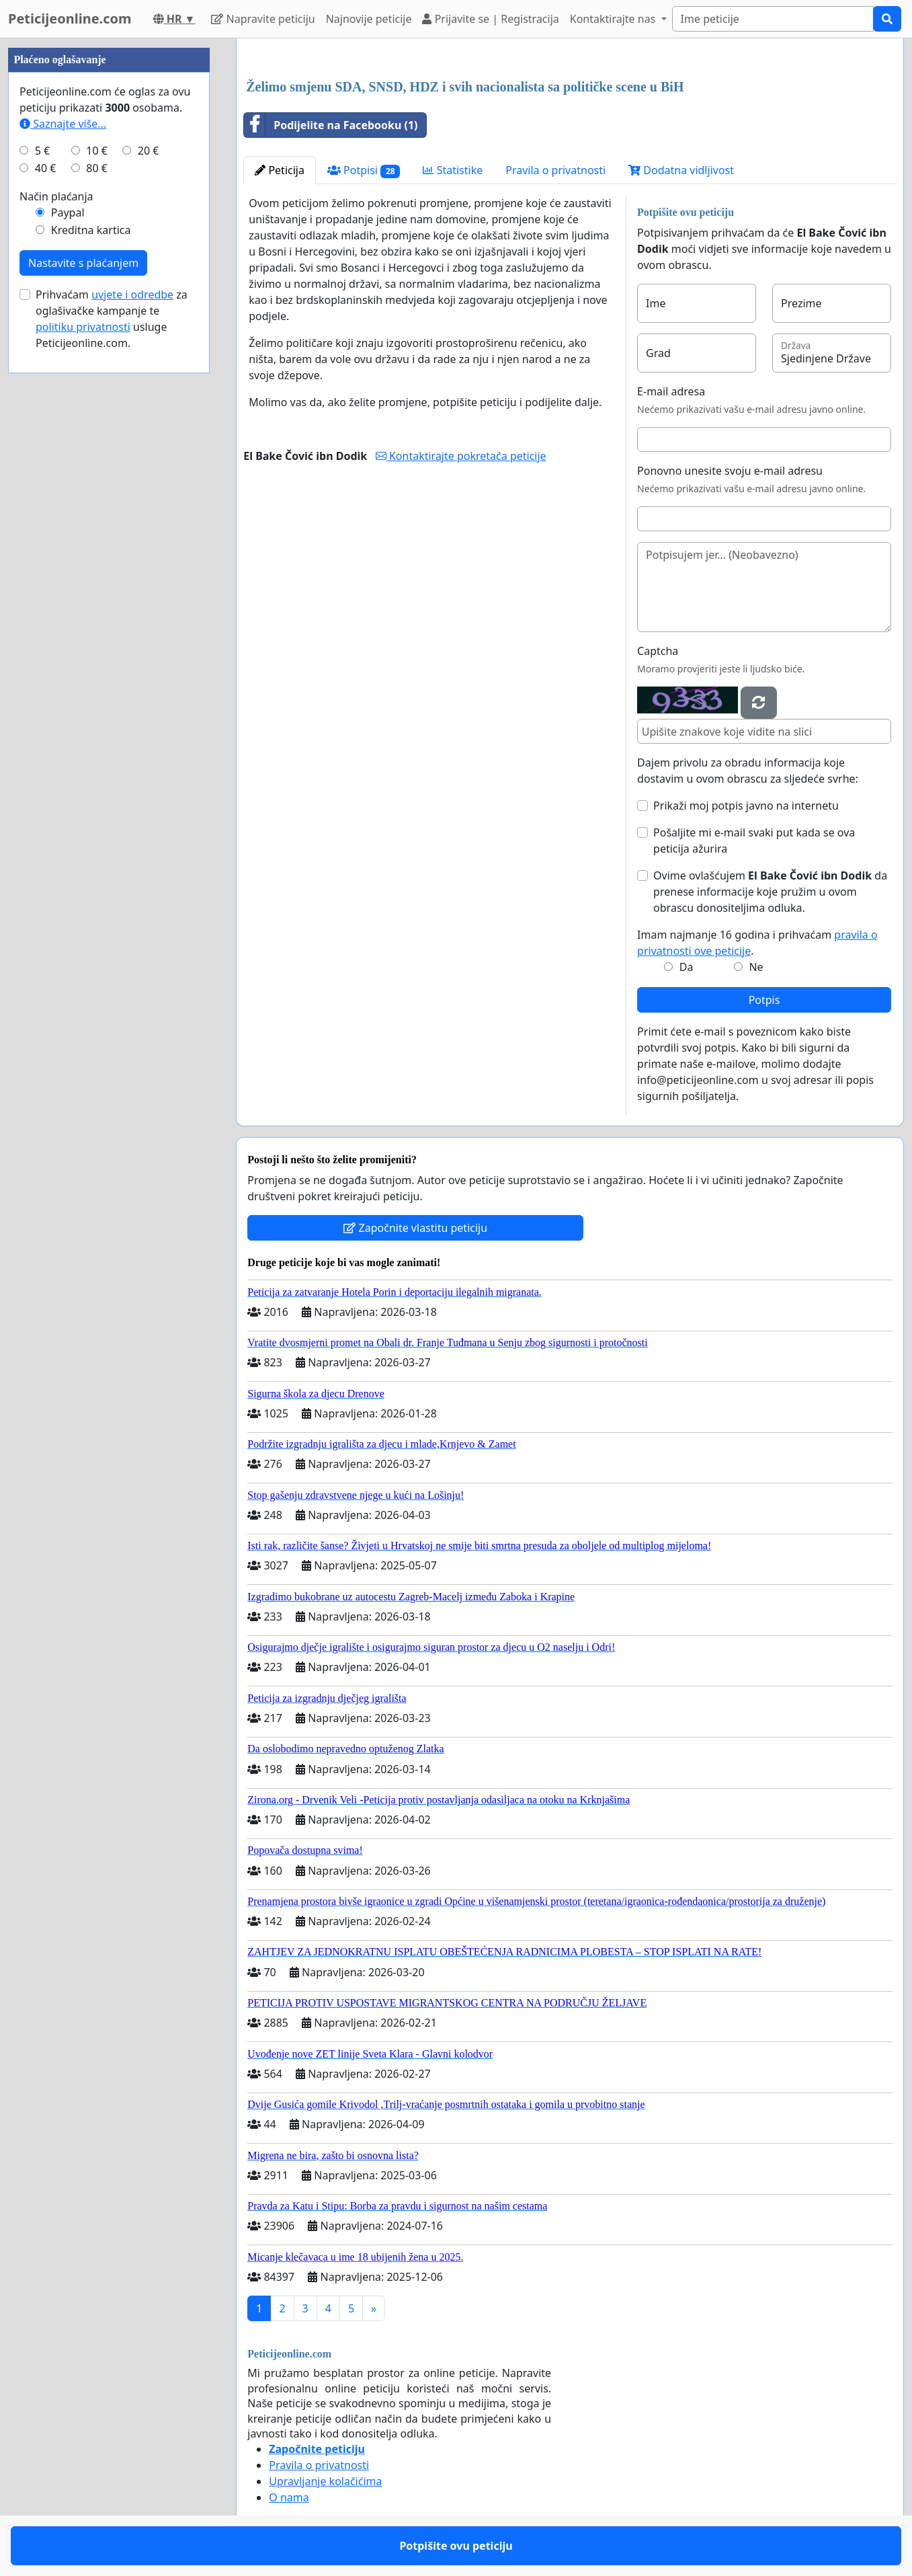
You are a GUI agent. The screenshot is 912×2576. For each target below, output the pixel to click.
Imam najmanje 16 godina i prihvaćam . (757, 942)
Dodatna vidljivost (681, 170)
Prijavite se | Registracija (490, 18)
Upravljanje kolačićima (325, 2481)
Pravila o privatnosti (555, 170)
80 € (97, 168)
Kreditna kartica (91, 230)
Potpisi (364, 170)
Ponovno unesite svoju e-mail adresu (730, 470)
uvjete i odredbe (132, 294)
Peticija (279, 170)
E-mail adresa (671, 391)
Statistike (453, 170)
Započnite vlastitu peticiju (415, 1227)
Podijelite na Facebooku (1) (330, 125)
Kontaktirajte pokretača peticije (461, 455)
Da (686, 967)
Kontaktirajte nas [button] (614, 18)
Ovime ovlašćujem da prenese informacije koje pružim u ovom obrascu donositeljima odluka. (770, 891)
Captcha (657, 650)
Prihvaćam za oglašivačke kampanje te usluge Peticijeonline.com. (112, 318)
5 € (42, 150)
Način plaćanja (56, 196)
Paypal (68, 212)
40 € (45, 168)
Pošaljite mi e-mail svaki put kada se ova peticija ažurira (754, 840)
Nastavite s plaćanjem (83, 263)
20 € (148, 150)
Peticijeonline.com (70, 18)
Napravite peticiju (263, 18)
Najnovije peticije (369, 18)
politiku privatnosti (83, 326)
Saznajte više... (62, 123)
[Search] (773, 19)
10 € (97, 150)
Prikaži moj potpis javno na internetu (746, 805)
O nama (288, 2497)
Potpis (764, 999)
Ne (756, 967)
